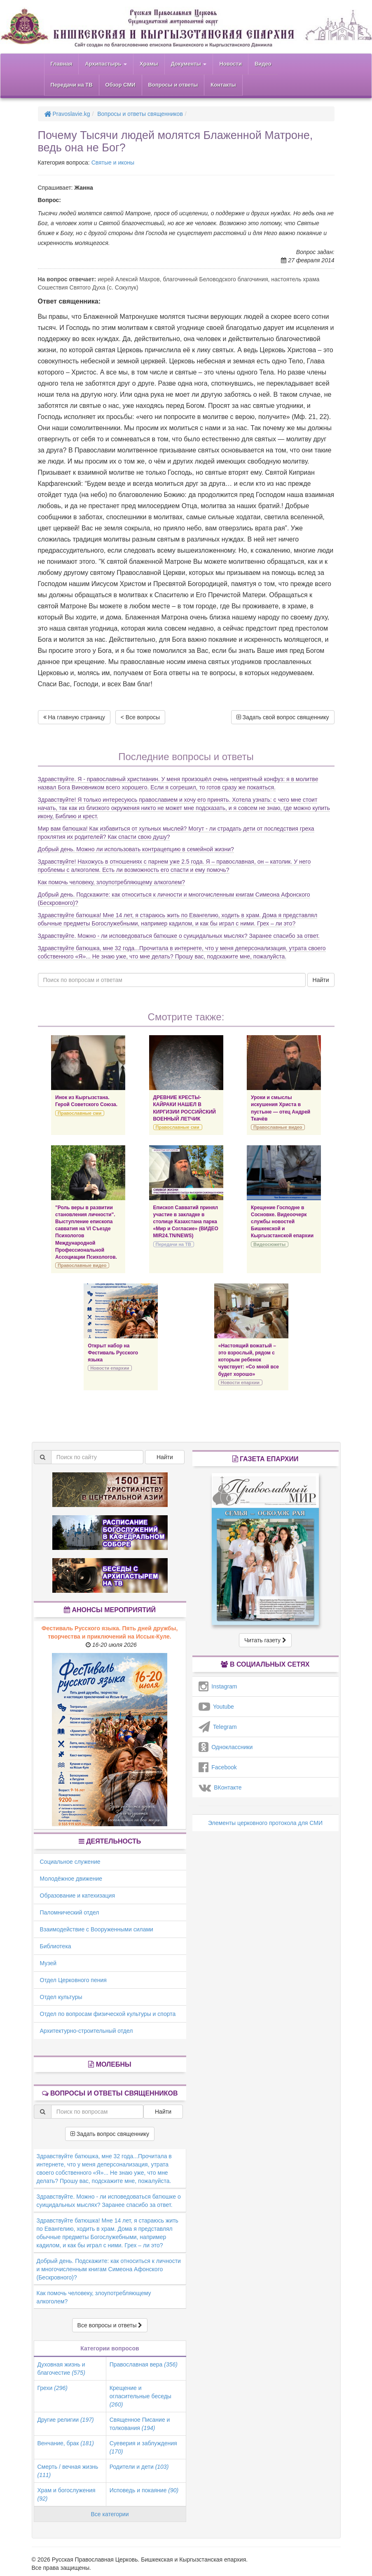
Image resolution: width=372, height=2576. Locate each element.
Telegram (218, 1727)
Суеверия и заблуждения (143, 2447)
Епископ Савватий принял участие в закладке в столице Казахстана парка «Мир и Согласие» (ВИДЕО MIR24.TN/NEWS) (185, 1222)
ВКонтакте (220, 1787)
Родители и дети (139, 2466)
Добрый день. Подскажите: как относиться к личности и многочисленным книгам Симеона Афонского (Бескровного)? (109, 2269)
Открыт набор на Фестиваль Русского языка (113, 1353)
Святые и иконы (113, 162)
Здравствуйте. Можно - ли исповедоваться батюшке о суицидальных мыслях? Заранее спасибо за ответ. (179, 935)
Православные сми (79, 1113)
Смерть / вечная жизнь (67, 2470)
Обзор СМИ (120, 85)
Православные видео (277, 1127)
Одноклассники (226, 1747)
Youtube (216, 1706)
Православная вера (144, 2364)
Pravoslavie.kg (67, 114)
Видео (263, 64)
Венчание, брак (65, 2443)
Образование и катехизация (77, 1895)
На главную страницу (74, 717)
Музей (48, 1963)
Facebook (218, 1767)
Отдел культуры (61, 1997)
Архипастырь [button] (106, 64)
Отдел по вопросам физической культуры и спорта (108, 2014)
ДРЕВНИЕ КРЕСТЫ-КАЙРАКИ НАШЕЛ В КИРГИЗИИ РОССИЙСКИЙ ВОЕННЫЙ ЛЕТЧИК (184, 1108)
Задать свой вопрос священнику (282, 717)
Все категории (110, 2514)
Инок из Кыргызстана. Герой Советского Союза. (86, 1101)
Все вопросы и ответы (110, 2325)
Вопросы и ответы (173, 85)
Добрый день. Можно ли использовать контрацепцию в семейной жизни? (136, 849)
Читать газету (265, 1640)
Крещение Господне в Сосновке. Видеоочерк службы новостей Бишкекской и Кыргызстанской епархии (282, 1222)
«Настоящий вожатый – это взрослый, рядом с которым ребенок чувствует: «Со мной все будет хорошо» (248, 1360)
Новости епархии (109, 1368)
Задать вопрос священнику (109, 2134)
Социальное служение (70, 1861)
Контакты (223, 85)
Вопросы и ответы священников (140, 114)
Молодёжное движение (71, 1878)
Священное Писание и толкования (140, 2423)
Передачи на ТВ (72, 85)
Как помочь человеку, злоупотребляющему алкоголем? (111, 882)
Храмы (149, 64)
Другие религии (65, 2419)
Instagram (218, 1686)
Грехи (52, 2388)
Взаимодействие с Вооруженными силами (96, 1929)
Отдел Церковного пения (73, 1980)
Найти (321, 980)
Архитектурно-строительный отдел (86, 2030)
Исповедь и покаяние (144, 2490)
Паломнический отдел (69, 1912)
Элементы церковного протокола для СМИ (265, 1823)
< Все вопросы (140, 717)
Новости (230, 64)
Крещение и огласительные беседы (140, 2396)
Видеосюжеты (269, 1244)
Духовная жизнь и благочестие (61, 2368)
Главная (62, 64)
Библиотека (55, 1946)
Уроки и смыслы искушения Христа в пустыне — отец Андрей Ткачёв (280, 1108)
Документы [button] (189, 64)
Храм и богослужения (66, 2494)
